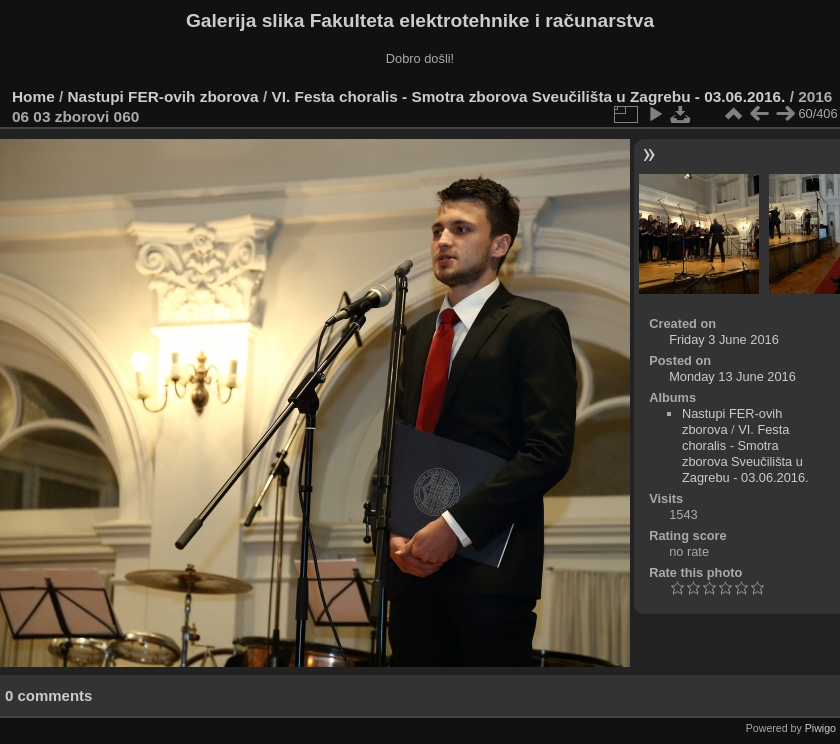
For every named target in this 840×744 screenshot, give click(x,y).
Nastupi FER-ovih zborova (163, 96)
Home (33, 96)
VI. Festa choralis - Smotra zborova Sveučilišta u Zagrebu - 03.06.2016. (528, 96)
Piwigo (820, 728)
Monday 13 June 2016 (732, 376)
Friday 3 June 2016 (724, 339)
